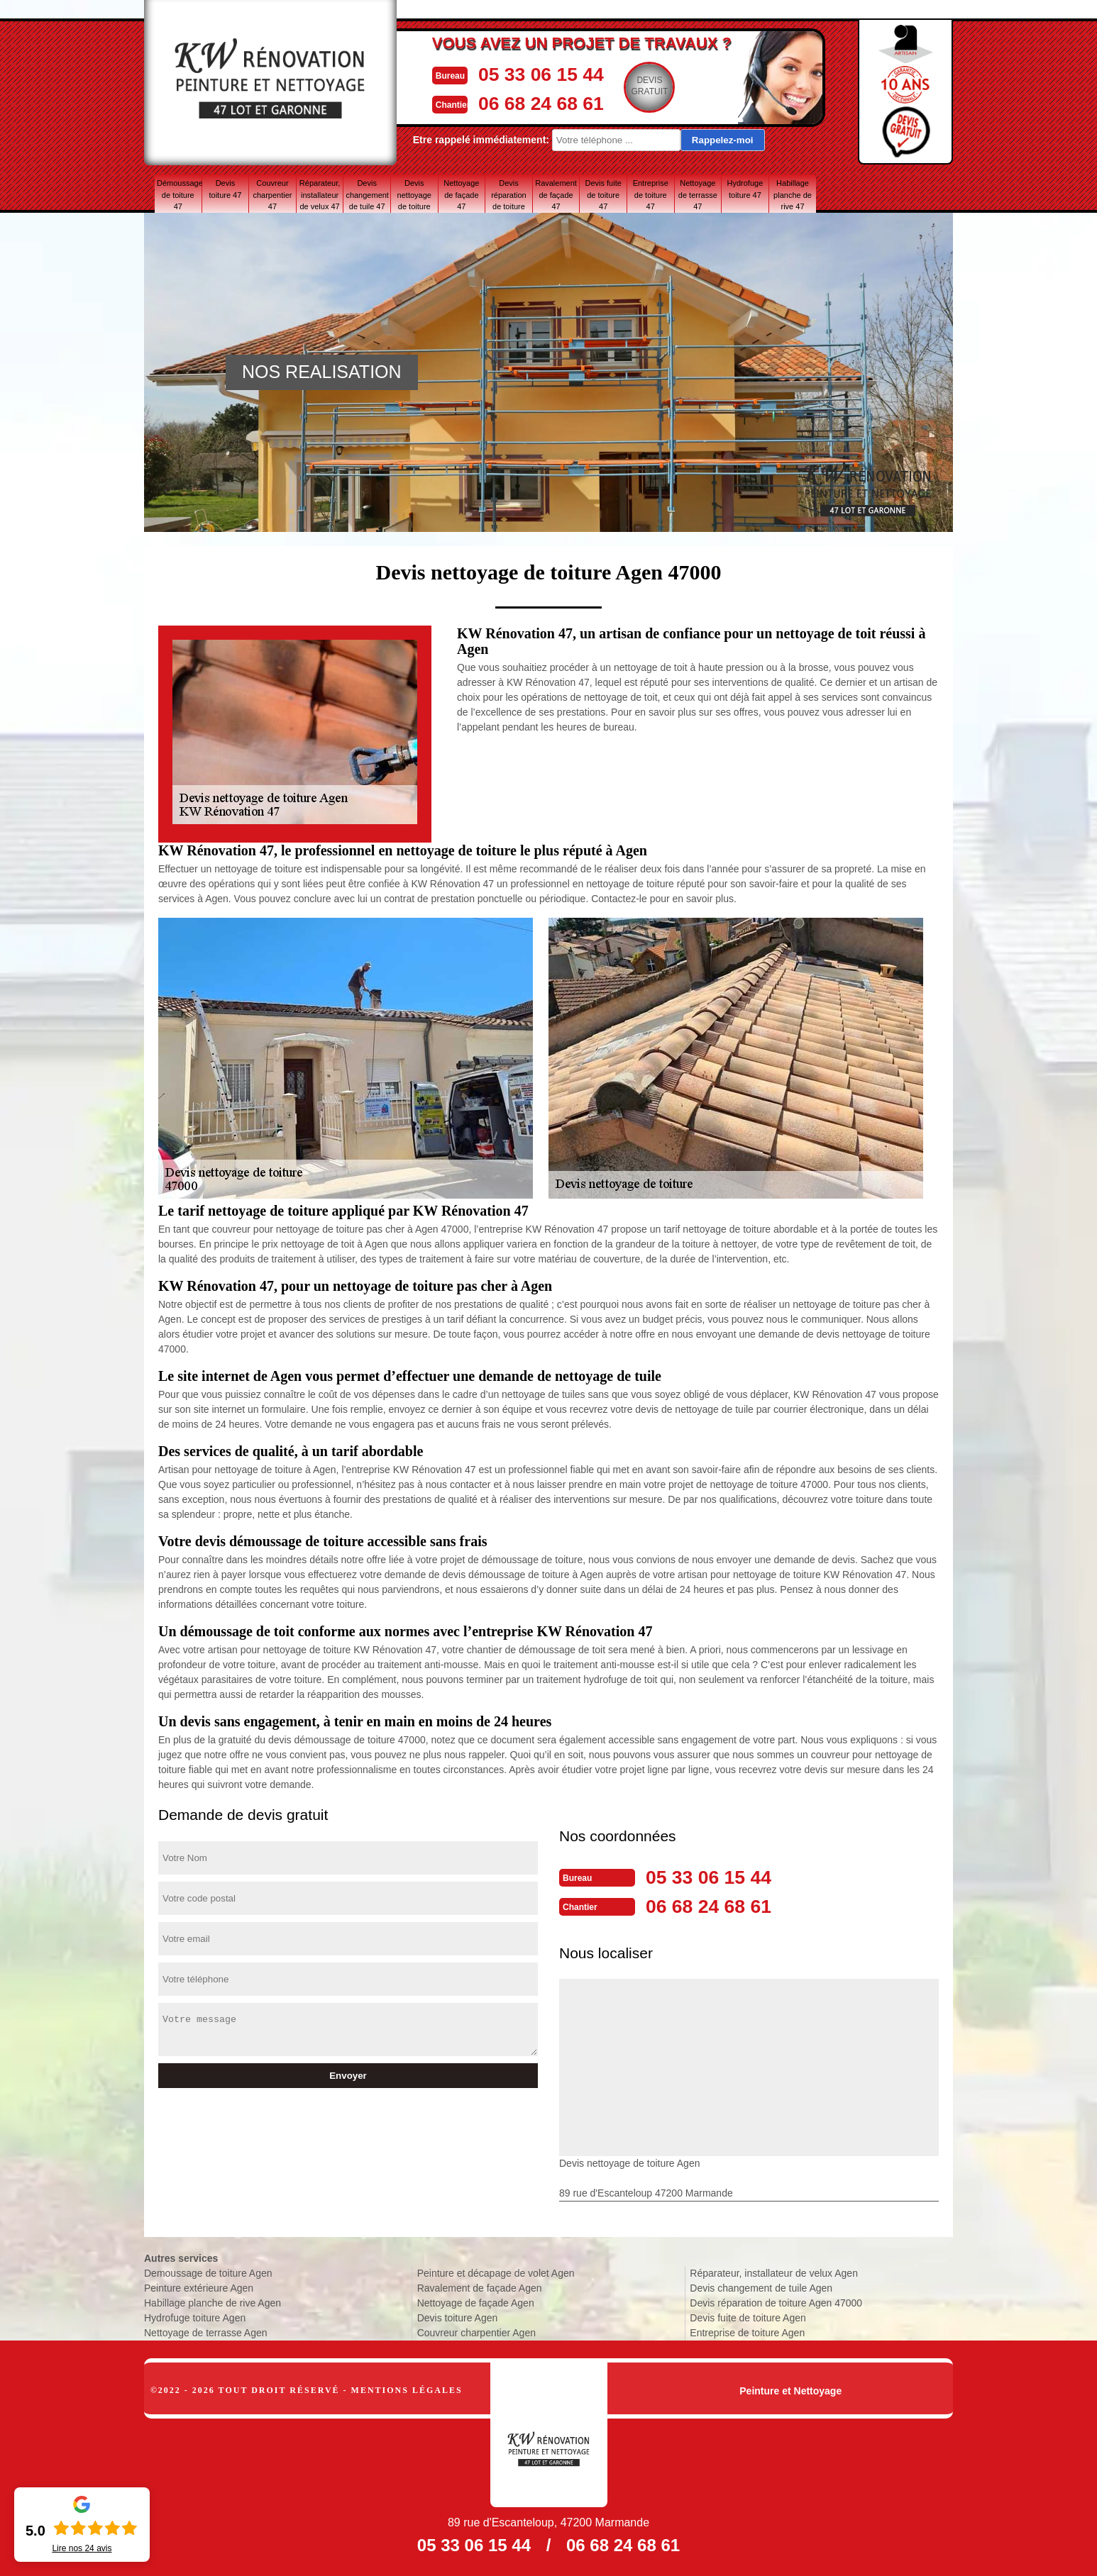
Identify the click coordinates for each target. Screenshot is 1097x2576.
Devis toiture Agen (457, 2316)
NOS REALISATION (322, 372)
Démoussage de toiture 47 (179, 194)
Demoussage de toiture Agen (208, 2271)
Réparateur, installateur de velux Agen (774, 2271)
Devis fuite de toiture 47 (603, 194)
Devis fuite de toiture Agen (747, 2316)
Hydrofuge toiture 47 (745, 189)
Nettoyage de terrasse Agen (206, 2331)
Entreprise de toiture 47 (650, 194)
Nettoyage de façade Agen (475, 2301)
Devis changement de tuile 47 (367, 194)
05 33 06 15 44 (545, 73)
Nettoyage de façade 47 (461, 194)
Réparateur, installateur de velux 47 (319, 194)
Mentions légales (407, 2389)
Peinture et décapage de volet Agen (496, 2271)
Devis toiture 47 (225, 189)
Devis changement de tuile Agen (761, 2286)
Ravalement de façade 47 (556, 194)
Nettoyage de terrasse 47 (697, 194)
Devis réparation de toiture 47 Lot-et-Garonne (509, 194)
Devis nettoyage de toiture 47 (414, 194)
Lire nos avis (81, 2548)
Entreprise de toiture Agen (747, 2331)
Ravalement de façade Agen (479, 2286)
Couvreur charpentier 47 (272, 194)
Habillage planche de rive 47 (792, 194)
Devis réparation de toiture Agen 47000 (776, 2301)
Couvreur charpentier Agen (476, 2331)
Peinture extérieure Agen (198, 2286)
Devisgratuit (658, 85)
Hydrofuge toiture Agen (195, 2316)
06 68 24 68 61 (545, 101)
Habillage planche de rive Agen (212, 2301)
